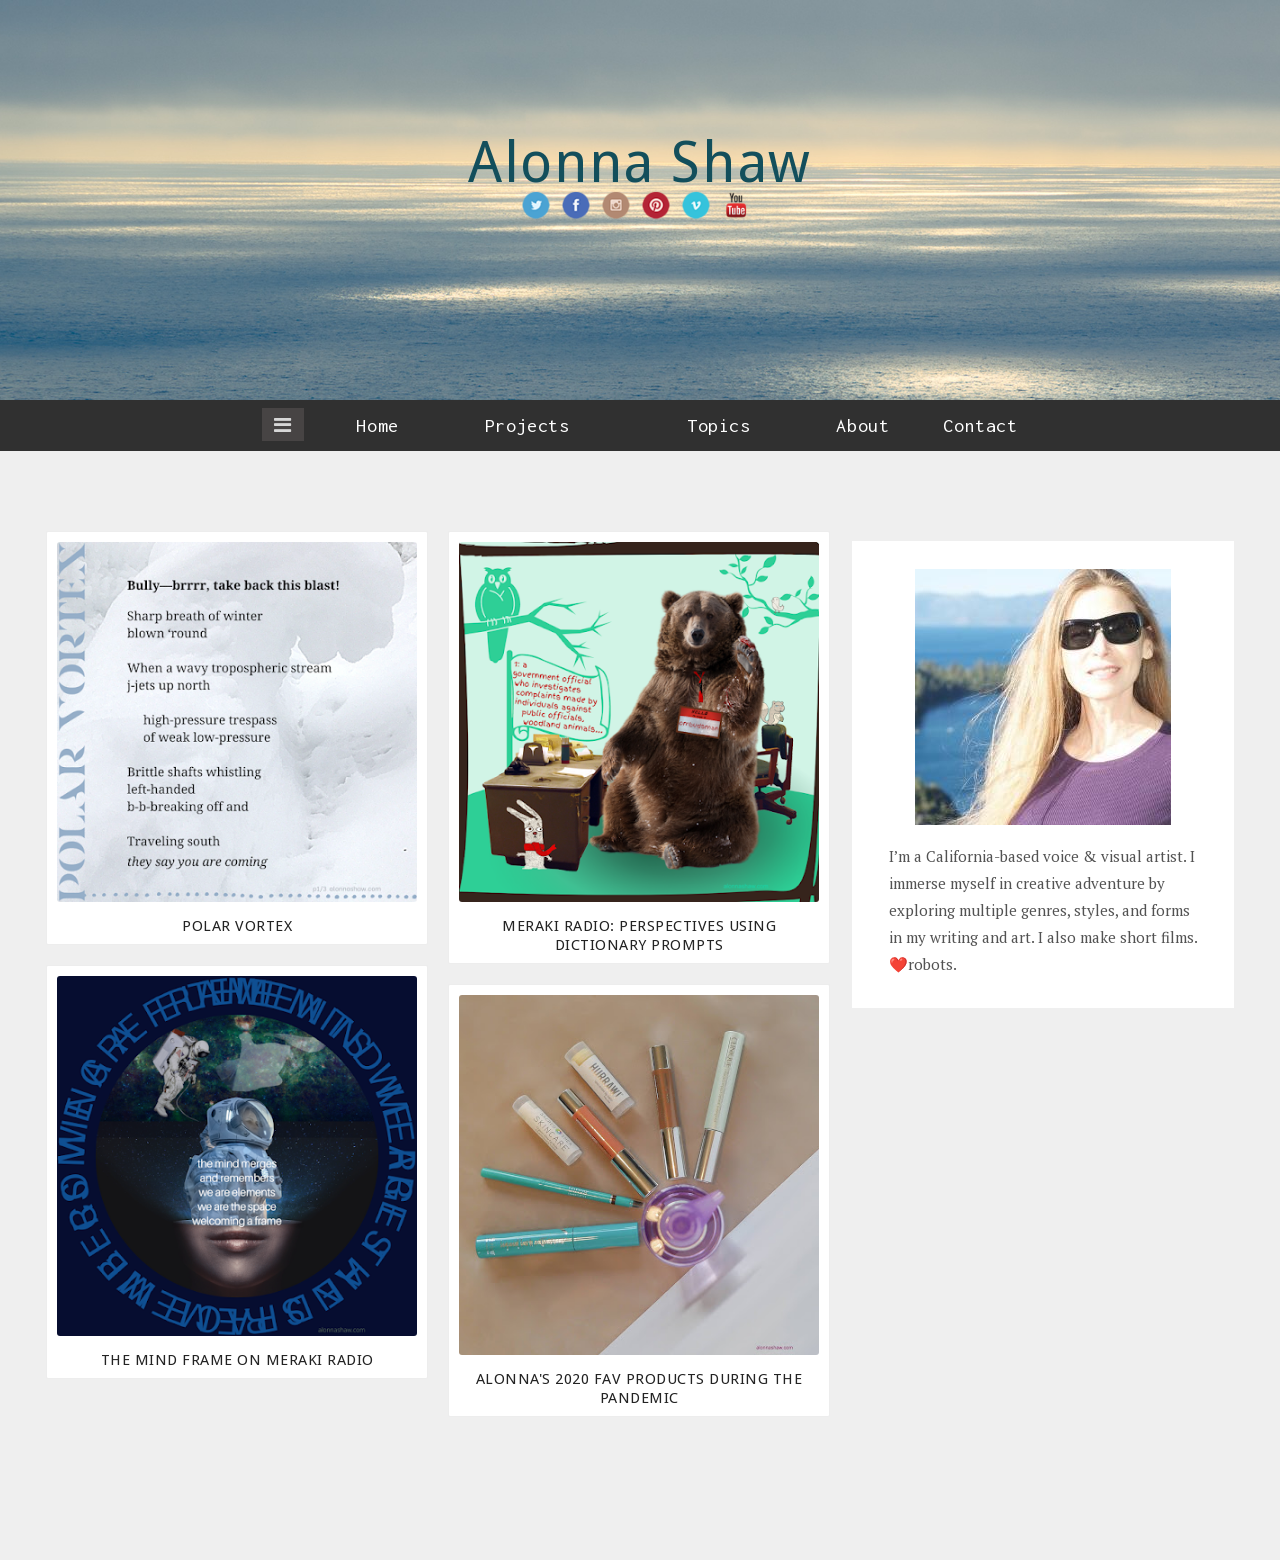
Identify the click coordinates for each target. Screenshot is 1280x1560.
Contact (980, 425)
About (862, 425)
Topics (718, 425)
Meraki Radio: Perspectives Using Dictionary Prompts (639, 935)
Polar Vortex (237, 926)
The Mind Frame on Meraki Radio (237, 1360)
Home (377, 425)
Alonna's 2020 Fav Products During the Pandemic (639, 1388)
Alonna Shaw (640, 162)
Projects (527, 425)
